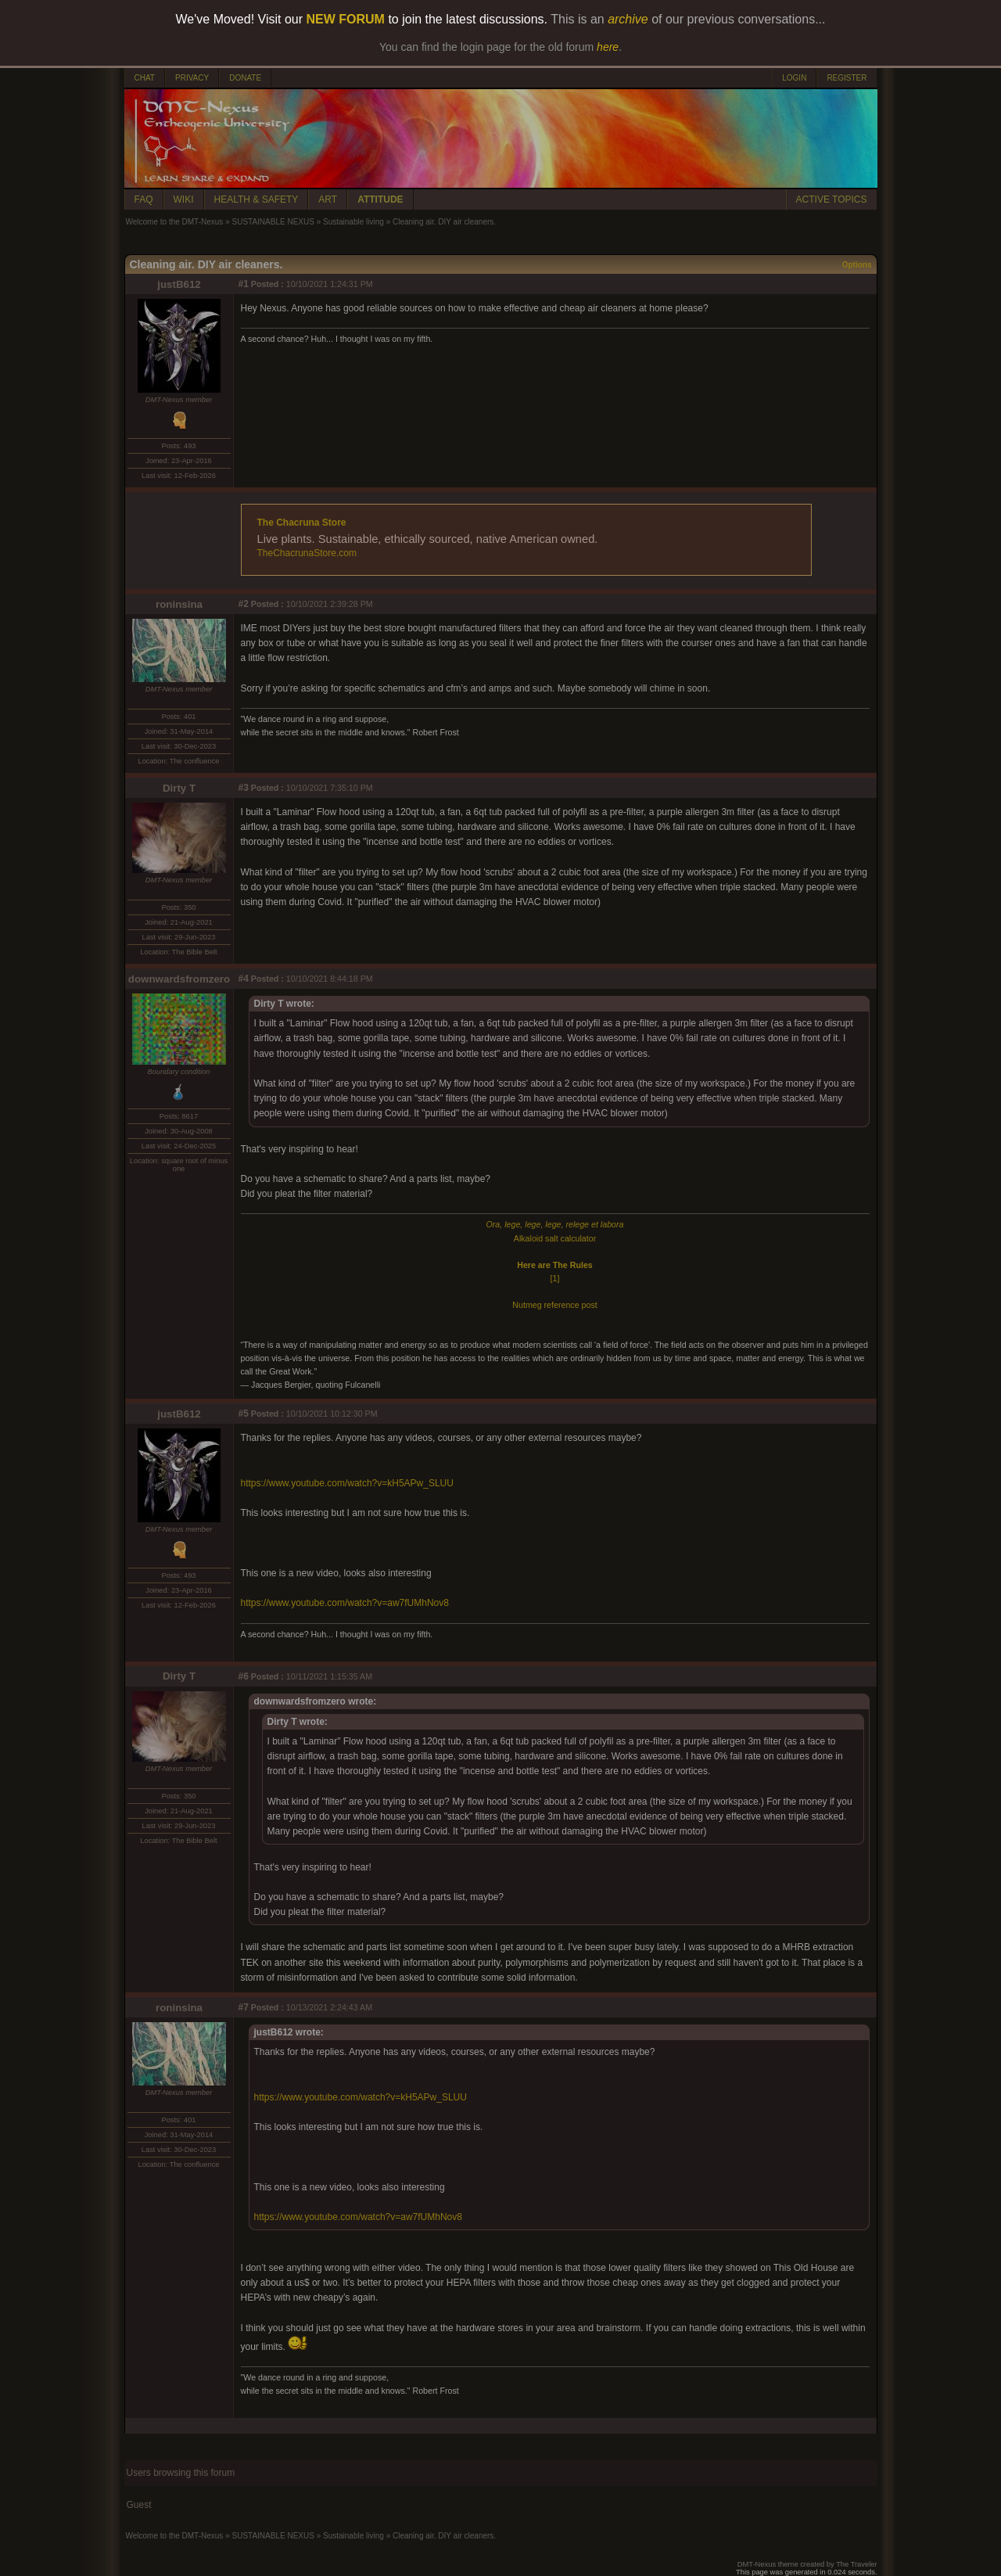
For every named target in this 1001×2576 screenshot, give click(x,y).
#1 (244, 283)
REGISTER (846, 78)
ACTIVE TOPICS (831, 199)
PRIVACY (192, 78)
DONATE (245, 78)
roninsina (179, 604)
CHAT (145, 78)
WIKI (184, 199)
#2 (244, 603)
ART (327, 199)
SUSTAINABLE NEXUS (272, 221)
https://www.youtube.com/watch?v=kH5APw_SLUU (347, 1483)
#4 (244, 978)
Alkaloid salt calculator (555, 1238)
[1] (555, 1278)
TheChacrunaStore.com (307, 553)
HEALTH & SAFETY (256, 199)
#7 (244, 2007)
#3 (244, 787)
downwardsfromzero (179, 979)
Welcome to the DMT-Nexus (175, 221)
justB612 (179, 284)
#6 (244, 1676)
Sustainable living (353, 221)
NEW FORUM (346, 19)
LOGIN (794, 78)
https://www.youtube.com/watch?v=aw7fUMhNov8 (345, 1602)
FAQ (144, 199)
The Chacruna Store (301, 522)
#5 (244, 1413)
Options (857, 264)
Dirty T (179, 788)
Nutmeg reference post (554, 1305)
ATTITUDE (380, 199)
